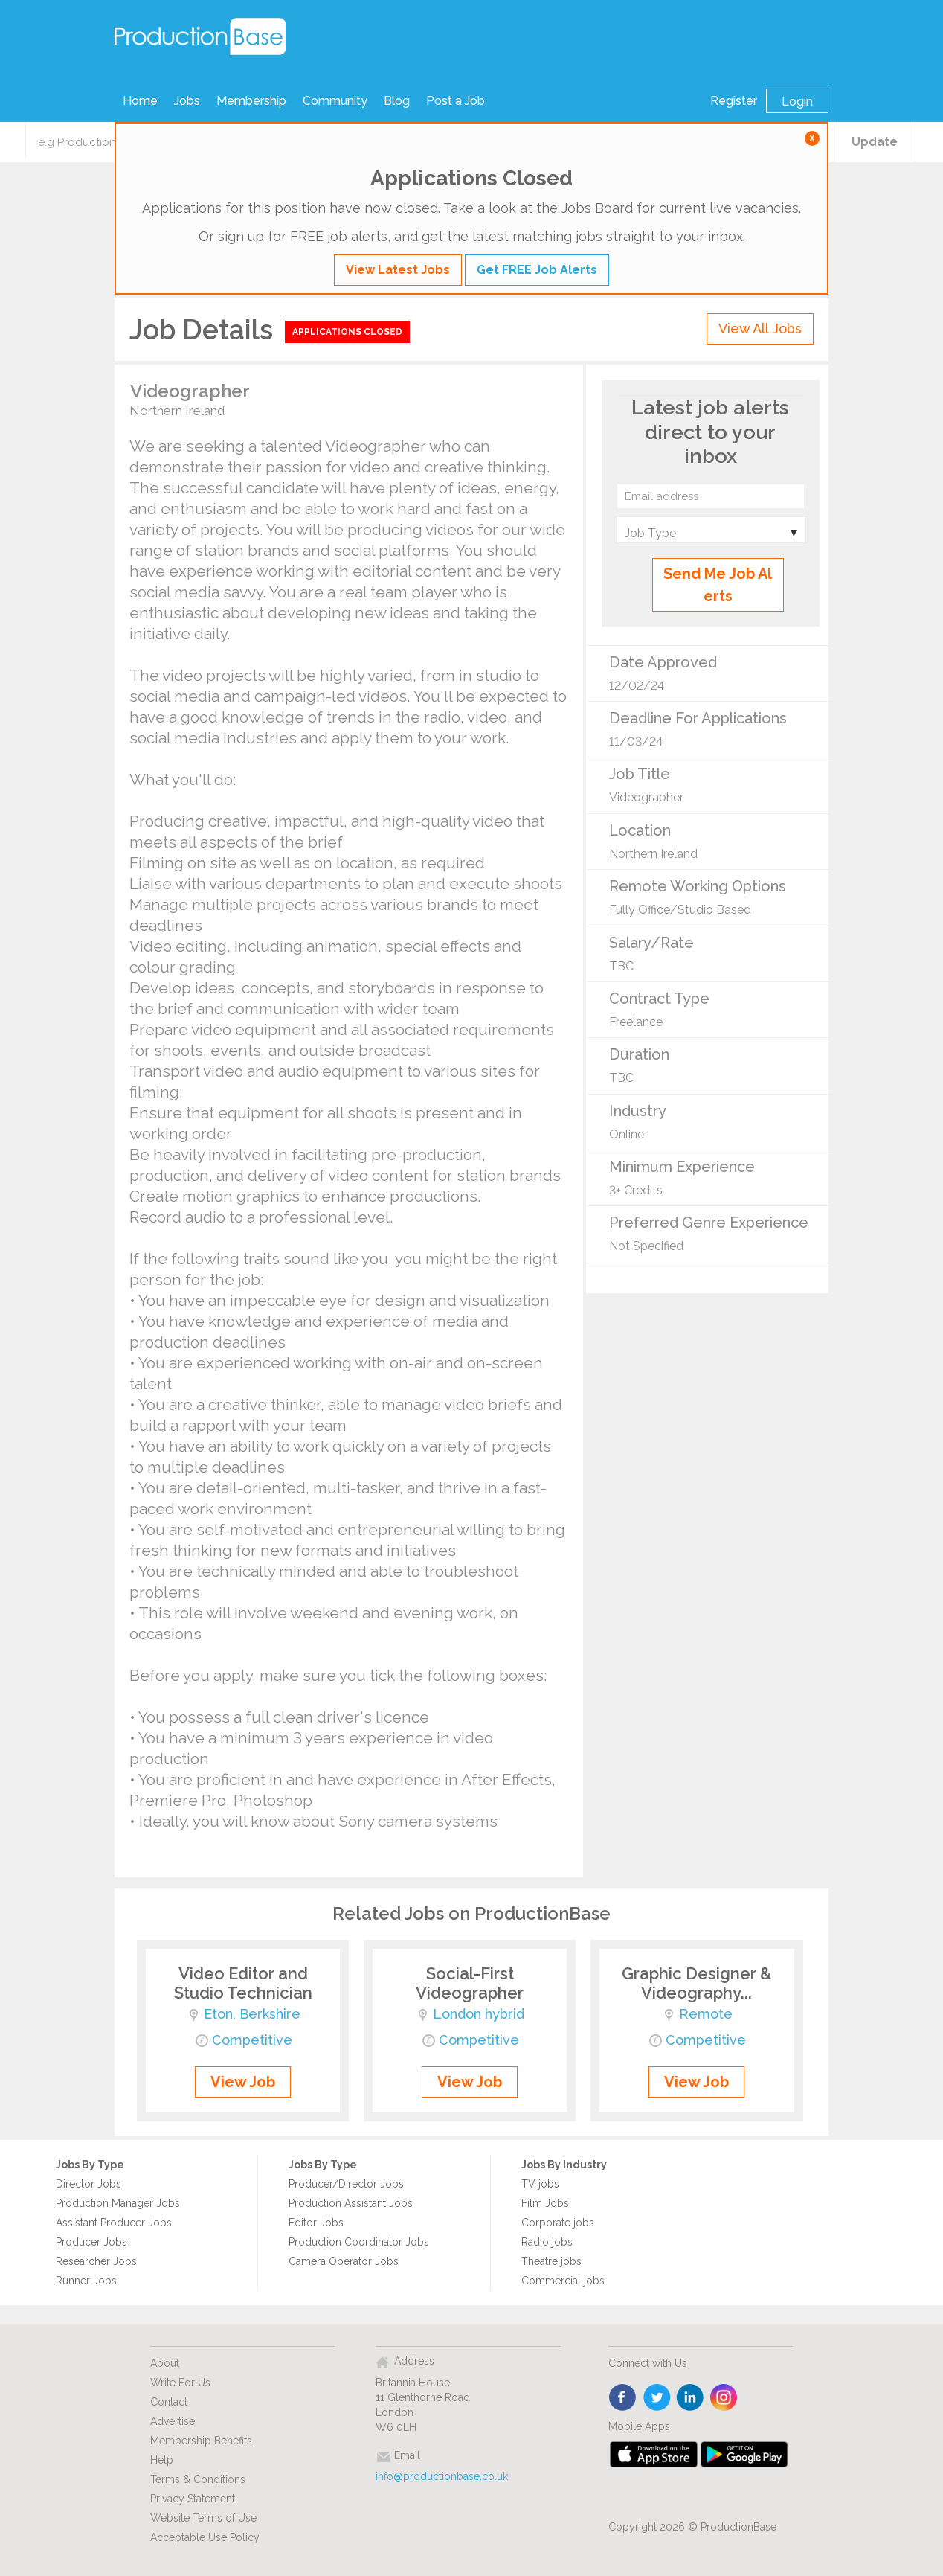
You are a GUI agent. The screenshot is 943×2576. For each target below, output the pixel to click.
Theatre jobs (551, 2261)
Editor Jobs (316, 2223)
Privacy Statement (192, 2499)
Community (335, 101)
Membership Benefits (201, 2441)
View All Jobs (760, 328)
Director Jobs (88, 2184)
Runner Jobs (86, 2281)
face (623, 2398)
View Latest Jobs (398, 270)
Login (797, 101)
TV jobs (540, 2184)
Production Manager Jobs (118, 2203)
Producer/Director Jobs (346, 2184)
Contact (168, 2402)
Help (161, 2460)
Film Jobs (545, 2203)
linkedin (690, 2398)
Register (733, 101)
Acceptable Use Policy (205, 2537)
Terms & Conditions (197, 2479)
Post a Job (455, 101)
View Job (242, 2082)
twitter (657, 2398)
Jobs (187, 101)
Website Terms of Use (203, 2518)
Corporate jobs (557, 2223)
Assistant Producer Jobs (114, 2223)
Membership (251, 101)
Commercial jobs (563, 2281)
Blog (397, 101)
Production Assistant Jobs (351, 2203)
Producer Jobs (91, 2242)
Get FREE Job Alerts (537, 270)
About (164, 2363)
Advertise (172, 2421)
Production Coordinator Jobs (359, 2242)
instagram (724, 2398)
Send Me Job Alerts (717, 585)
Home (140, 101)
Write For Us (180, 2382)
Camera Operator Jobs (344, 2261)
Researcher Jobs (96, 2261)
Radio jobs (547, 2242)
